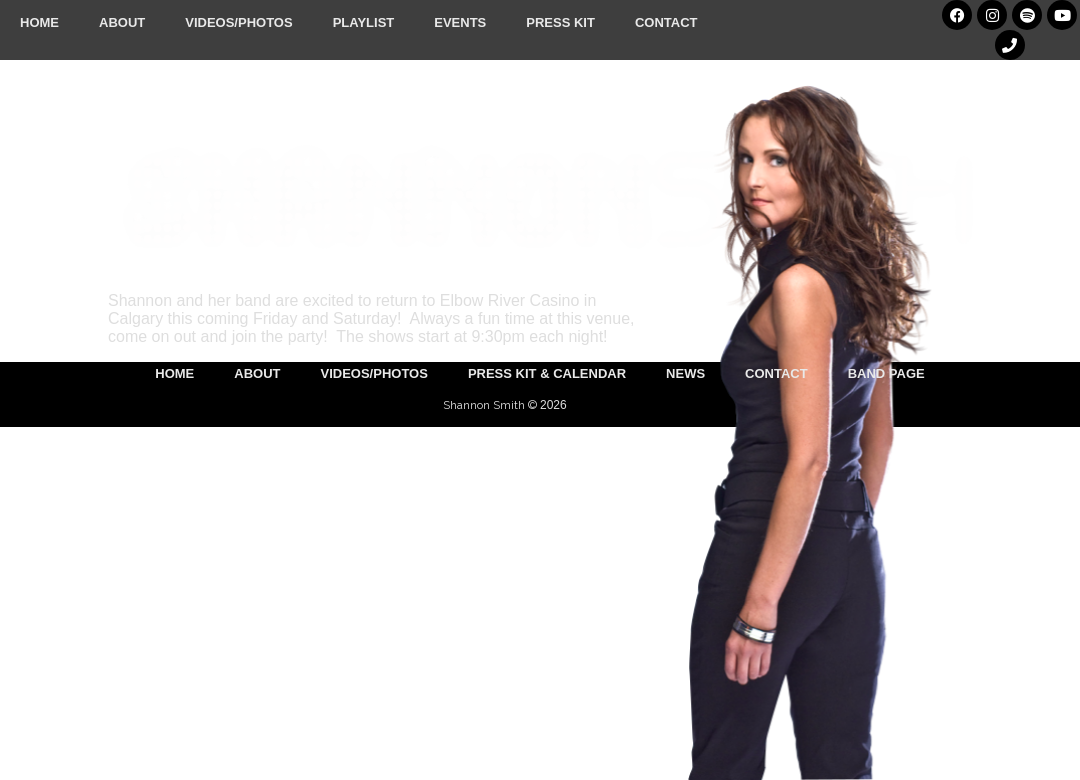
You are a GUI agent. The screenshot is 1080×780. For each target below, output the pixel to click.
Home (39, 22)
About (122, 22)
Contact (666, 22)
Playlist (364, 22)
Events (460, 22)
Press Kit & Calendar (547, 373)
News (685, 373)
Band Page (886, 373)
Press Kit (560, 22)
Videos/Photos (238, 22)
